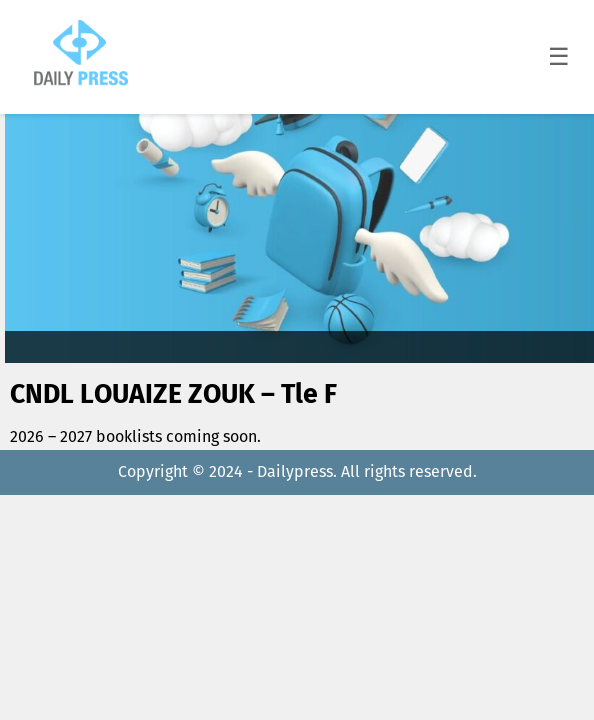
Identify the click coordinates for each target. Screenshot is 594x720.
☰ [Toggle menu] (559, 56)
